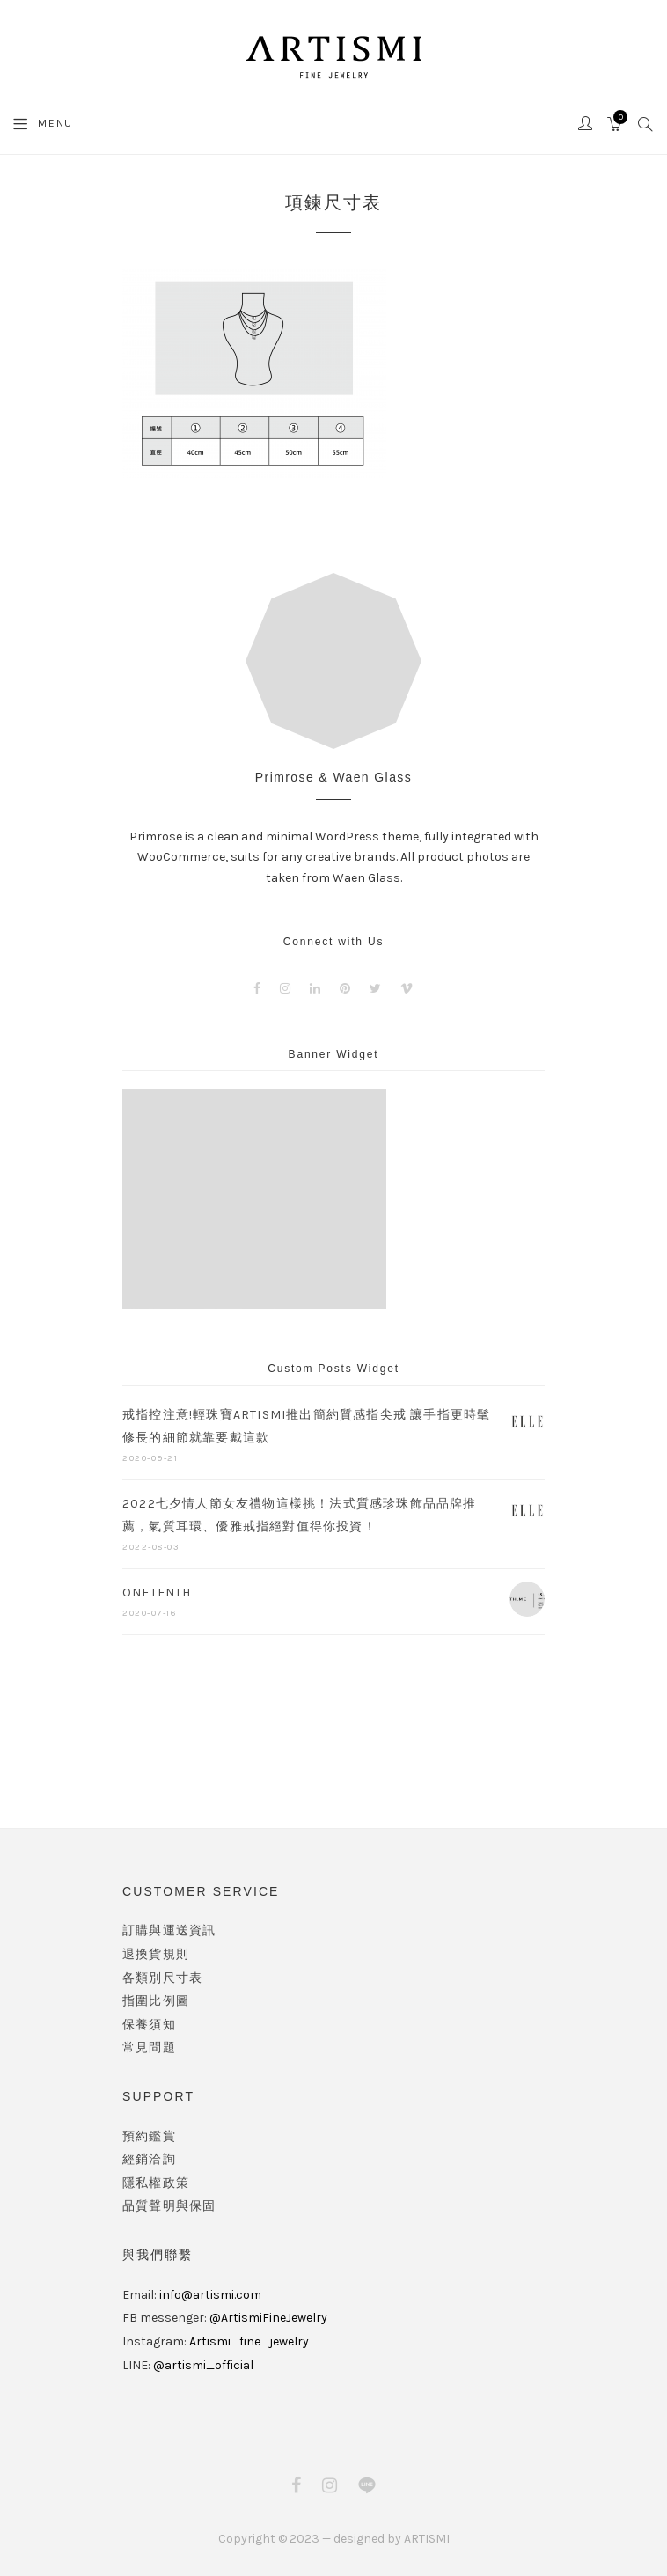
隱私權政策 (155, 2183)
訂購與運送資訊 (169, 1930)
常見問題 (149, 2047)
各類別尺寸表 (162, 1978)
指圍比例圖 (155, 2000)
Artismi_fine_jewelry (249, 2341)
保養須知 (149, 2024)
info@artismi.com (210, 2294)
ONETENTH (157, 1592)
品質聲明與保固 (169, 2205)
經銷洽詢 (149, 2159)
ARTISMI (427, 2538)
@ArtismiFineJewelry (268, 2317)
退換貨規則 (155, 1954)
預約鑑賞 (149, 2136)
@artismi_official (203, 2365)
